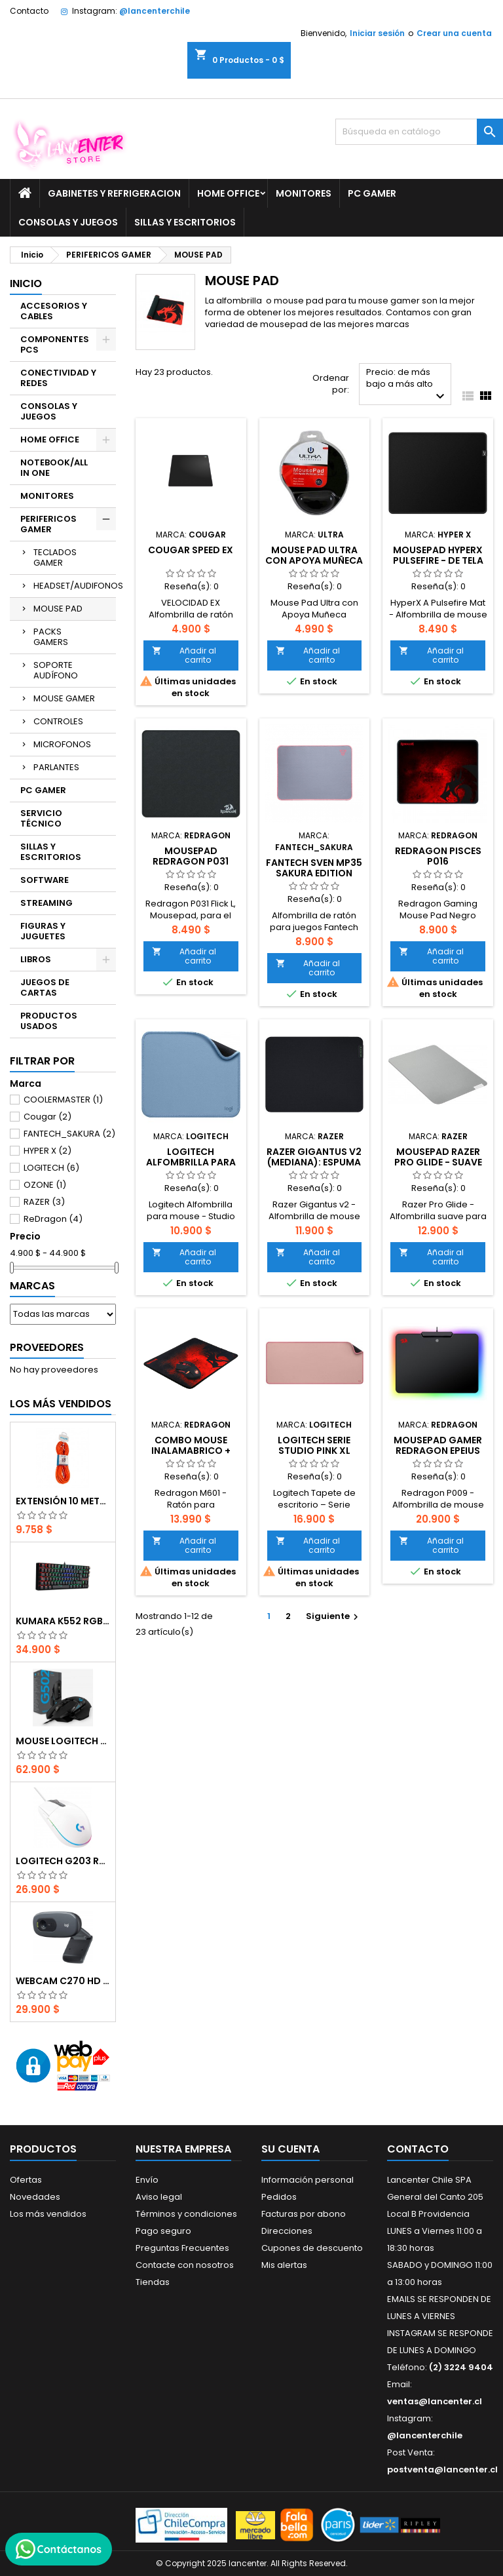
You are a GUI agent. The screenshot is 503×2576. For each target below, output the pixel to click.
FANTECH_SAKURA (69, 1133)
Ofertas (26, 2180)
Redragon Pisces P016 (438, 856)
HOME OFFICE (228, 193)
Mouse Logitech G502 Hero (63, 1741)
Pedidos (279, 2197)
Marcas (32, 1285)
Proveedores (47, 1347)
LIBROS (35, 959)
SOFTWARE (44, 880)
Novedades (35, 2197)
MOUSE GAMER (64, 698)
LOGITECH (51, 1167)
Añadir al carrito (184, 655)
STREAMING (46, 903)
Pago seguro (163, 2231)
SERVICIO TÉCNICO (41, 818)
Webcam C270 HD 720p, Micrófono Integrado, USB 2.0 (63, 1981)
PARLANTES (56, 767)
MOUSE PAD (58, 608)
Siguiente (334, 1616)
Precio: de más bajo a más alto (407, 385)
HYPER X (47, 1150)
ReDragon (53, 1219)
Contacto (29, 10)
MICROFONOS (62, 744)
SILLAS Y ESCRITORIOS (185, 222)
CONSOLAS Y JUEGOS (68, 222)
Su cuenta (290, 2148)
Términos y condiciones (186, 2214)
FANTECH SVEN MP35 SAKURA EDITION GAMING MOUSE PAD (314, 873)
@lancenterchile (154, 10)
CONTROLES (58, 721)
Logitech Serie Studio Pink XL (314, 1445)
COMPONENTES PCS (54, 344)
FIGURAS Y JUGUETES (42, 931)
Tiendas (153, 2282)
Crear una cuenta (454, 33)
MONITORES (303, 193)
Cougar (47, 1116)
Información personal (307, 2180)
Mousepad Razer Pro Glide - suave (438, 1157)
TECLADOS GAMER (55, 557)
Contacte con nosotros (185, 2265)
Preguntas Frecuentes (182, 2248)
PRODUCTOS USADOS (48, 1020)
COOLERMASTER (63, 1099)
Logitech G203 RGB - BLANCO (63, 1861)
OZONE (45, 1185)
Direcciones (286, 2231)
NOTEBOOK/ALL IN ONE (54, 467)
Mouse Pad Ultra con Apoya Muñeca (314, 555)
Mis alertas (284, 2265)
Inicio (26, 283)
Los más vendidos (60, 1403)
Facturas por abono (303, 2214)
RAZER (44, 1202)
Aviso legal (159, 2197)
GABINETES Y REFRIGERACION (114, 193)
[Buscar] (419, 132)
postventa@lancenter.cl (442, 2469)
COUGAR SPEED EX (190, 549)
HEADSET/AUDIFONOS (74, 585)
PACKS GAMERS (50, 636)
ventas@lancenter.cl (434, 2401)
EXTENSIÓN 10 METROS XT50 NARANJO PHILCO (63, 1501)
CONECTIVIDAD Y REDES (58, 377)
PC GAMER (372, 193)
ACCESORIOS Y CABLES (53, 311)
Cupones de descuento (312, 2248)
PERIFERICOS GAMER (48, 524)
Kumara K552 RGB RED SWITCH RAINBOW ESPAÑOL (63, 1621)
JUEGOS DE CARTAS (44, 987)
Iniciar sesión (377, 33)
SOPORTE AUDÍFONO (55, 670)
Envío (147, 2180)
